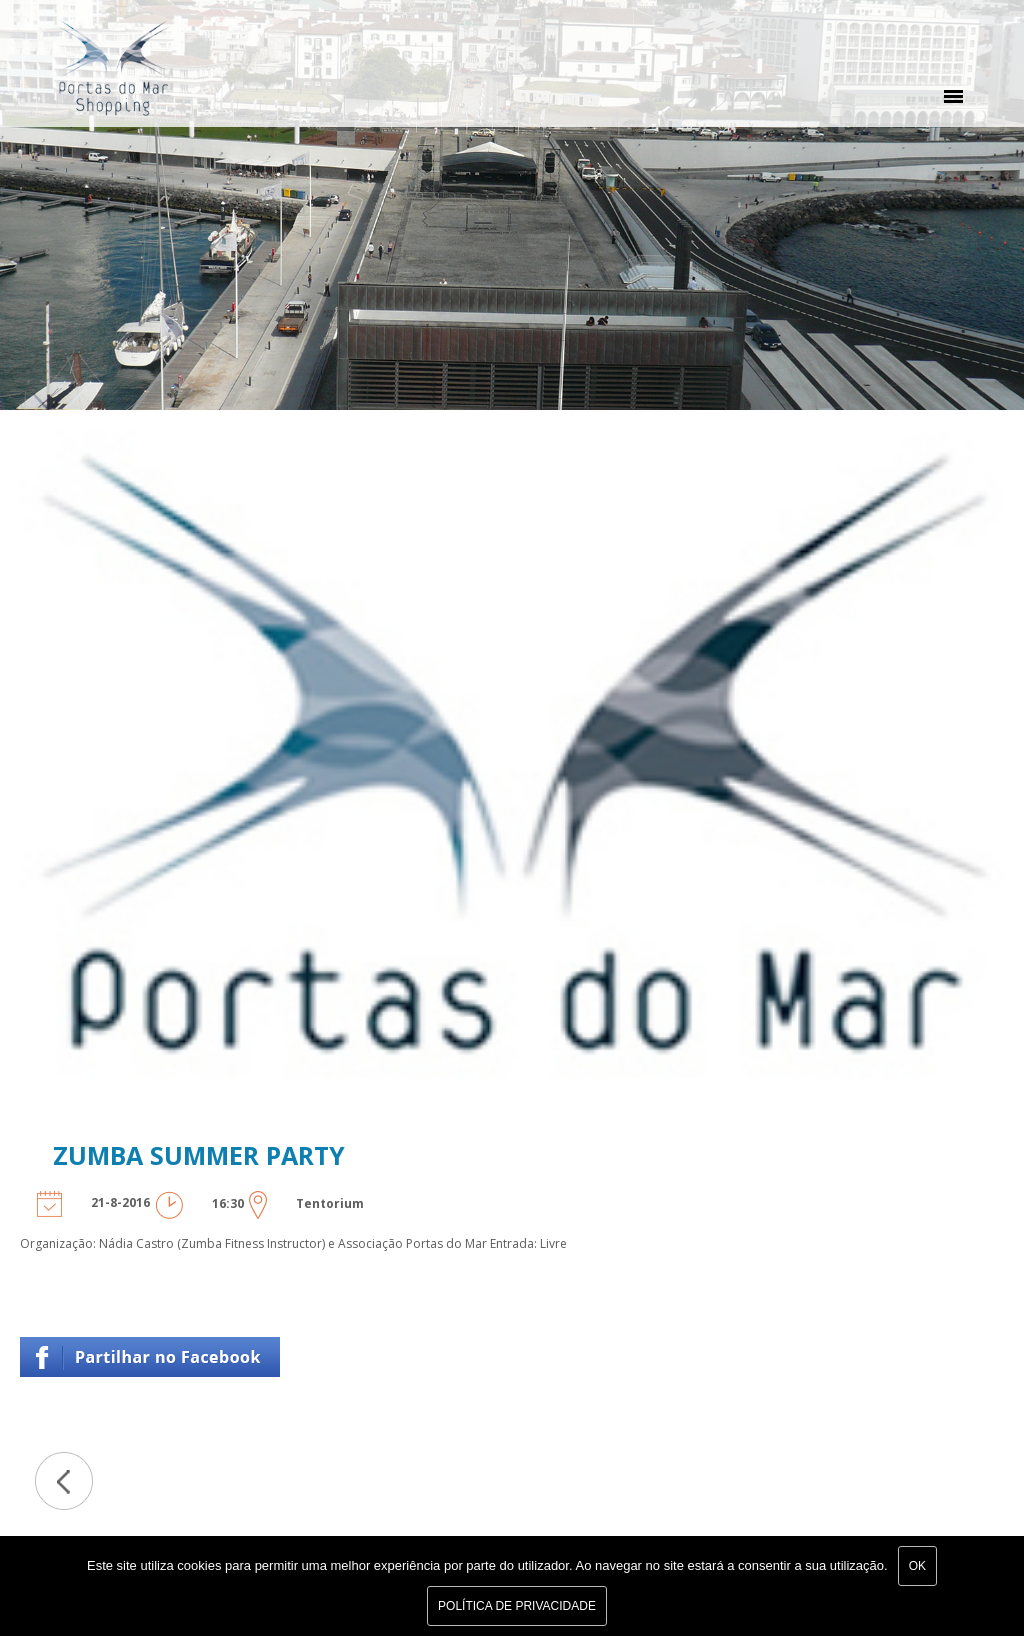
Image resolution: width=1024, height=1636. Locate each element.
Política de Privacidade (517, 1606)
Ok (917, 1566)
